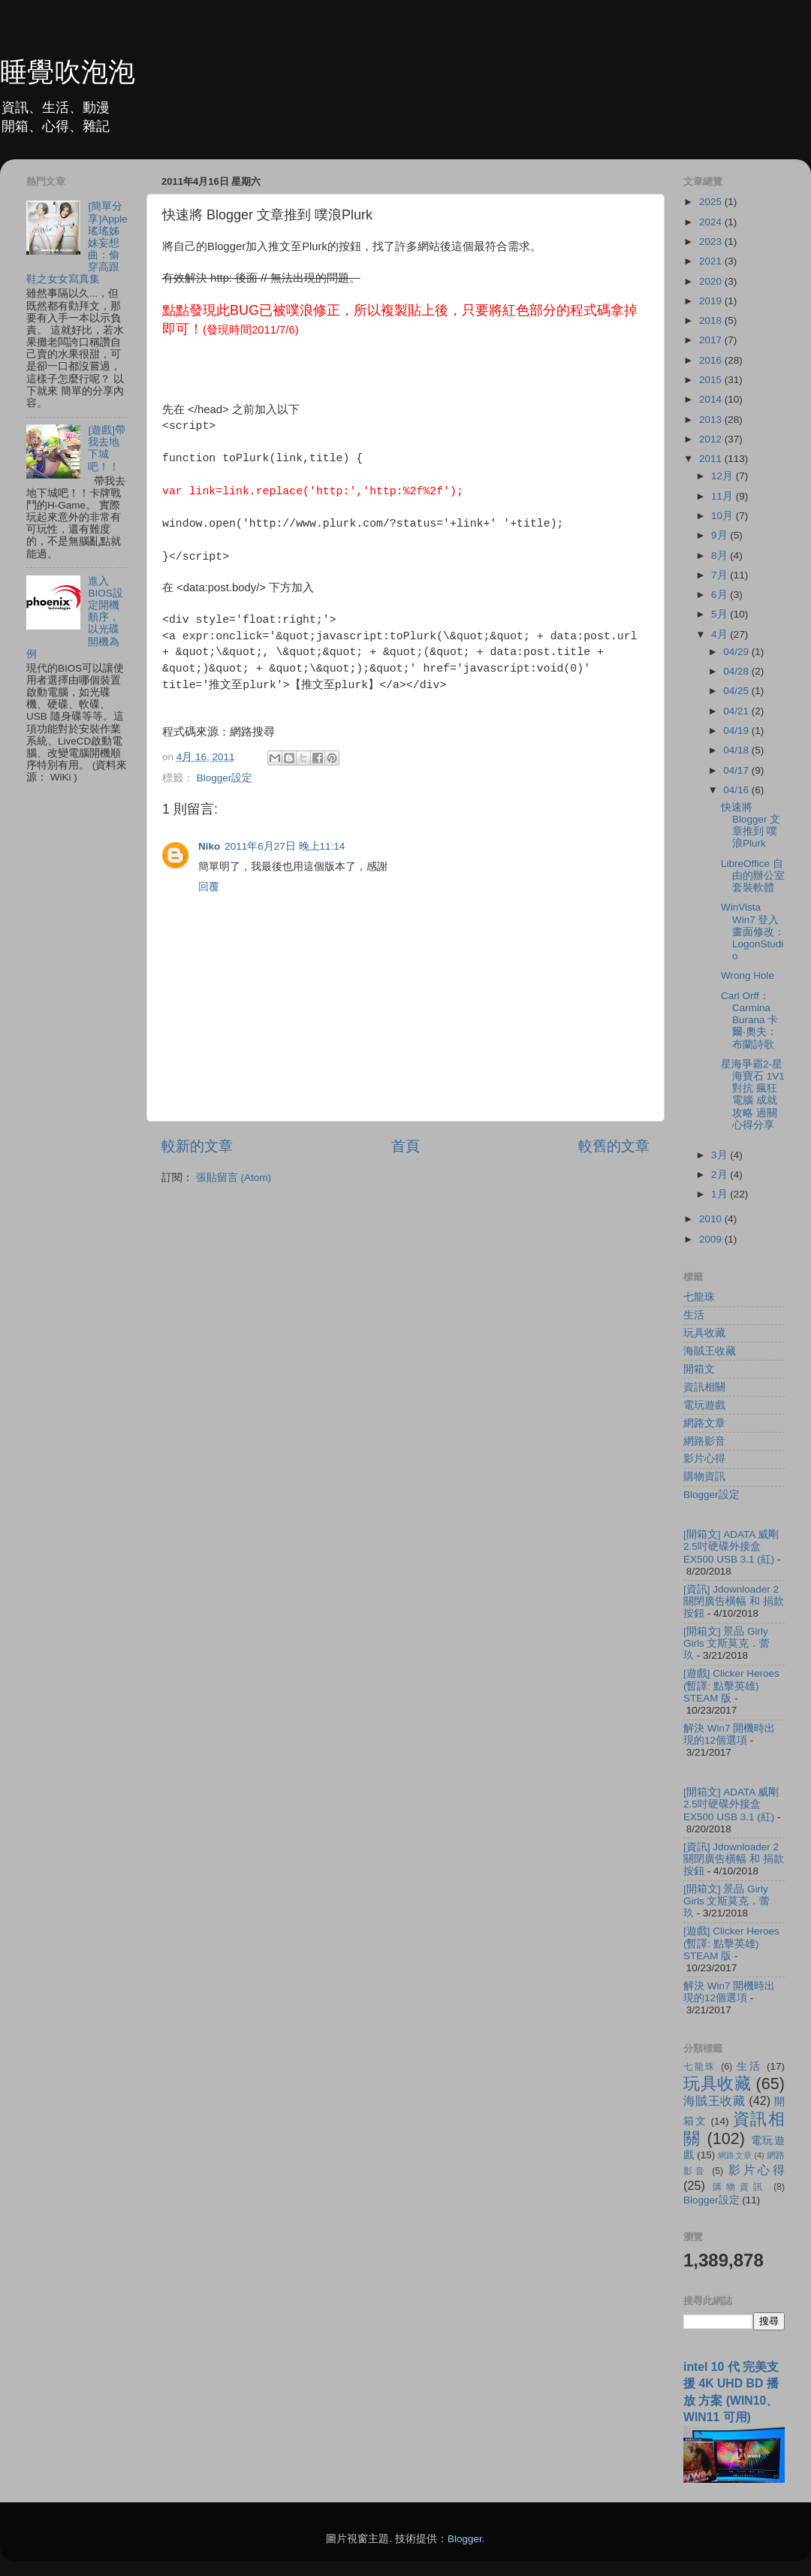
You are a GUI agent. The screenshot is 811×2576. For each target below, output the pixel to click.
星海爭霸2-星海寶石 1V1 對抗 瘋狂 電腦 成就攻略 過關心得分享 (753, 1094)
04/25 (737, 690)
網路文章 (704, 1423)
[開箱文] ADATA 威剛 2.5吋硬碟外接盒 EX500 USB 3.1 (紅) (731, 1546)
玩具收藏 (704, 1333)
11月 (723, 496)
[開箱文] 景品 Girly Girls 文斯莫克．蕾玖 (726, 1643)
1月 (720, 1194)
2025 (712, 201)
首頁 (405, 1146)
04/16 (737, 790)
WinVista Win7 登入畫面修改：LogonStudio (753, 931)
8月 (720, 555)
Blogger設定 (225, 778)
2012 (712, 439)
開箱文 (699, 1369)
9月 (720, 535)
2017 (712, 340)
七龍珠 (699, 1297)
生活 (693, 1315)
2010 (712, 1219)
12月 (723, 476)
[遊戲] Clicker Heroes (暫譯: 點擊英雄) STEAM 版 (731, 1685)
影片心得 (704, 1458)
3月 (720, 1155)
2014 (712, 399)
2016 (712, 360)
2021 (712, 261)
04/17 (737, 770)
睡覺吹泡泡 (67, 71)
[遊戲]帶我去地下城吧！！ (106, 448)
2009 (712, 1239)
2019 (712, 301)
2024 (712, 222)
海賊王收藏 (709, 1351)
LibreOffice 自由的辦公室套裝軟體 (753, 875)
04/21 (737, 711)
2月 (720, 1174)
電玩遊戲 (704, 1405)
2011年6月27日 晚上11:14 (285, 846)
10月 (723, 515)
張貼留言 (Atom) (233, 1177)
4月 (720, 634)
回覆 (208, 886)
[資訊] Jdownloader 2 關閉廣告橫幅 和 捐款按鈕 (733, 1601)
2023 (712, 241)
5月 (720, 614)
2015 (712, 379)
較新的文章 (197, 1146)
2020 (712, 281)
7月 (720, 575)
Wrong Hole (747, 975)
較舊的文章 (614, 1146)
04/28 (737, 671)
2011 (712, 458)
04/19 (737, 730)
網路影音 (704, 1441)
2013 (712, 419)
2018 (712, 320)
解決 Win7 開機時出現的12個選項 (729, 1734)
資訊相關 (704, 1387)
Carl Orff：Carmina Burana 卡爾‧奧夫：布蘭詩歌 (749, 1020)
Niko (209, 846)
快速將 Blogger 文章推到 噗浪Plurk (750, 826)
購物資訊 (704, 1476)
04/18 (737, 750)
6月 (720, 594)
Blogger (465, 2538)
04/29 (737, 651)
